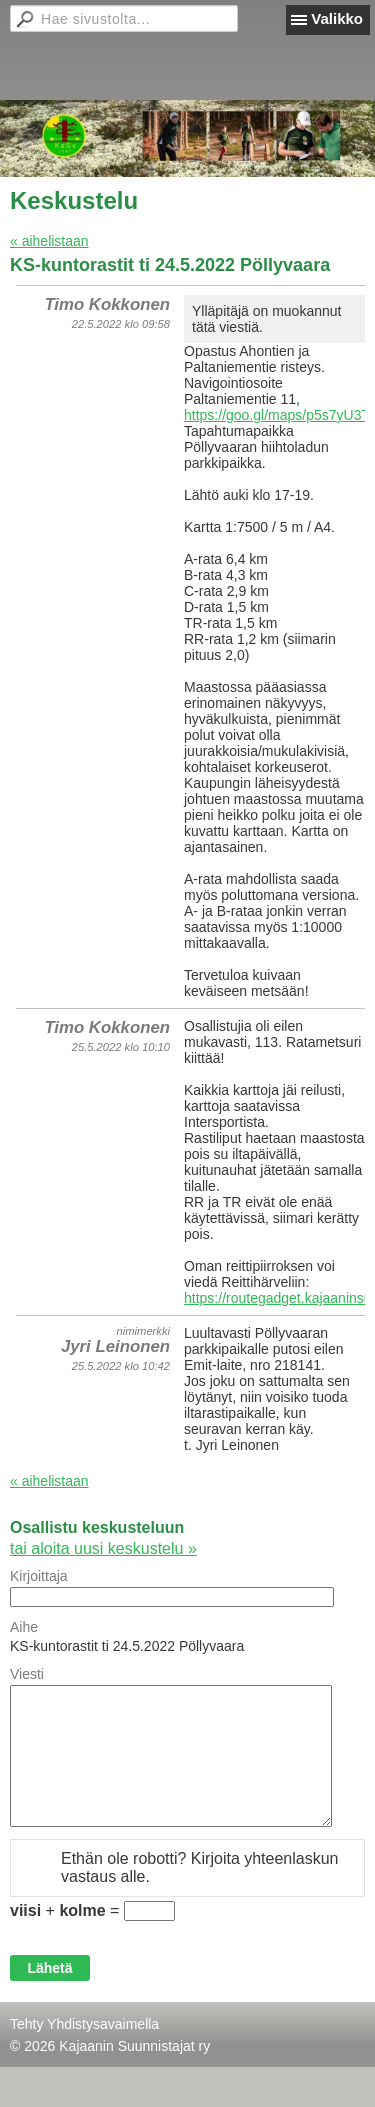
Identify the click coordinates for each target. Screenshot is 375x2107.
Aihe (24, 1627)
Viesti (27, 1674)
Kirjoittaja (39, 1576)
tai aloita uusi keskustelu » (103, 1548)
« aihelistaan (49, 241)
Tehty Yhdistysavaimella (84, 2024)
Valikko (337, 18)
